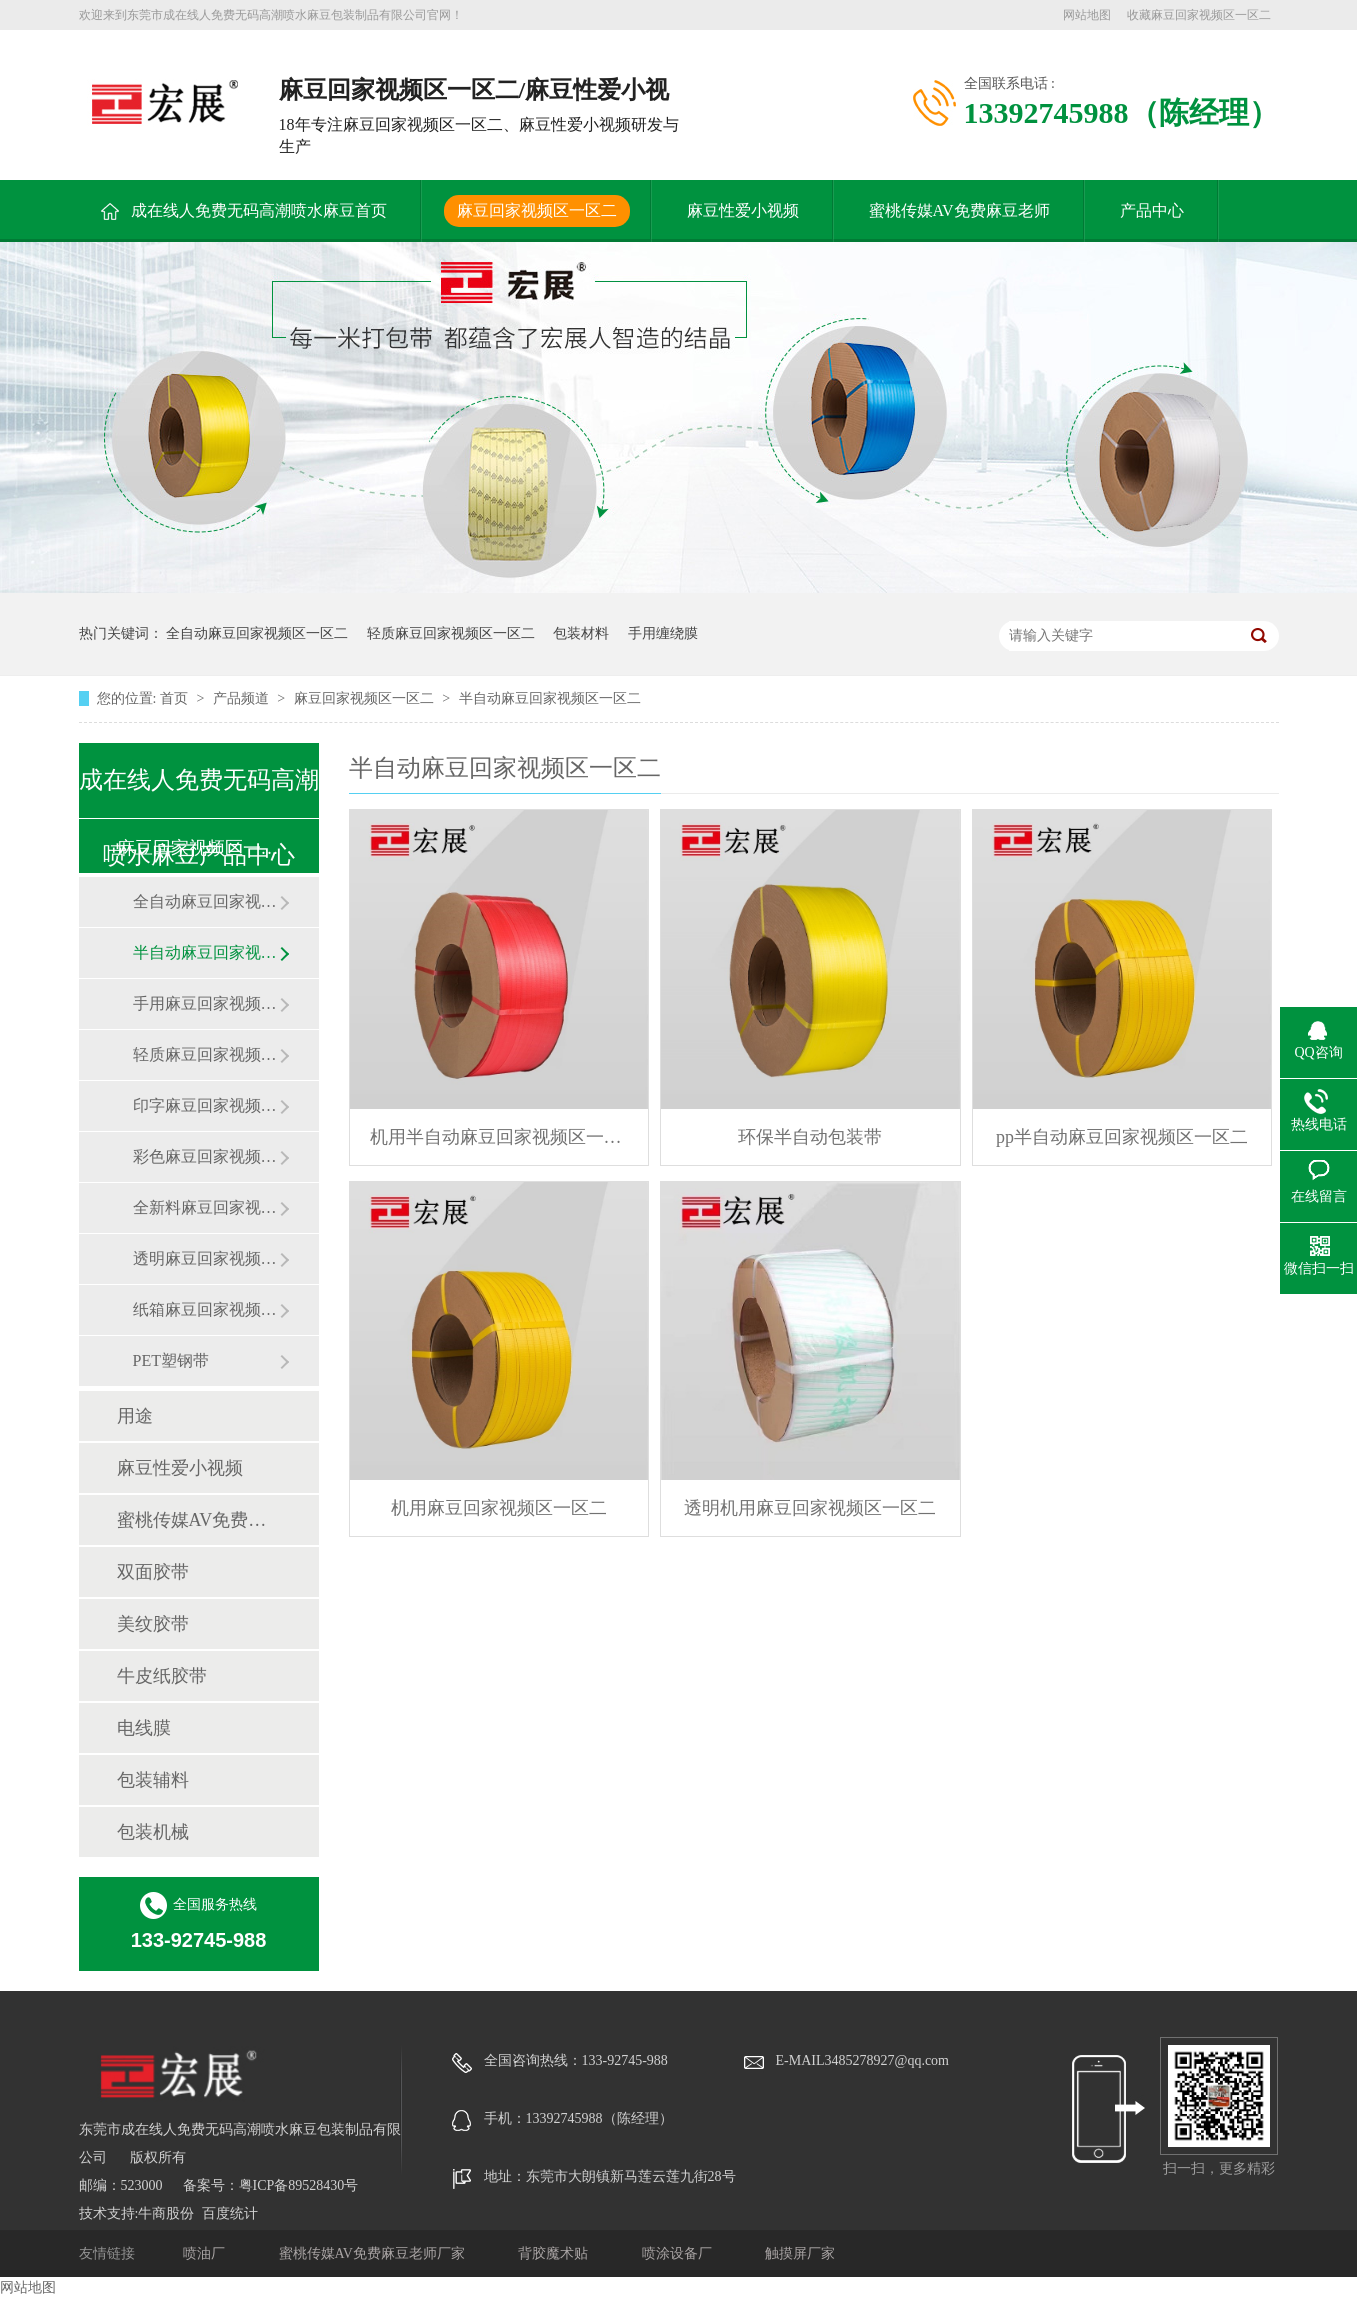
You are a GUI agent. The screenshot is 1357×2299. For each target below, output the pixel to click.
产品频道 (243, 698)
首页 (176, 698)
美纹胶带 (153, 1624)
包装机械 (153, 1832)
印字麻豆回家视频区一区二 (206, 1105)
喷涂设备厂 (679, 2253)
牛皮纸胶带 (162, 1676)
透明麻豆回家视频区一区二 (206, 1258)
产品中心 (1152, 210)
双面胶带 (153, 1572)
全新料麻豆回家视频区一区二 (206, 1207)
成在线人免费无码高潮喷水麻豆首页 (259, 210)
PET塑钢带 (171, 1360)
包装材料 (581, 633)
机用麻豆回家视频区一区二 (499, 1508)
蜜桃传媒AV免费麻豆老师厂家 (374, 2253)
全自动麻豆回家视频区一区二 (257, 633)
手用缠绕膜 (663, 633)
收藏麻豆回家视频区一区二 (1199, 15)
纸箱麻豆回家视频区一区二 (206, 1309)
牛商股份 (166, 2213)
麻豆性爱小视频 (743, 210)
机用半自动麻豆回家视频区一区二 (499, 1137)
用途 (135, 1416)
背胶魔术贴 (555, 2253)
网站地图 (1087, 15)
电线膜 (144, 1728)
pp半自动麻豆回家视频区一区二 (1122, 1137)
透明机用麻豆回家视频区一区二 (810, 1508)
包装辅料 (153, 1780)
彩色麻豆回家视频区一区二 (206, 1156)
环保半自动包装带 (810, 1137)
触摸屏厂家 (800, 2253)
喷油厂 (206, 2253)
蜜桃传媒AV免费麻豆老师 (959, 210)
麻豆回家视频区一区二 (537, 210)
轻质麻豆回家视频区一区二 (451, 633)
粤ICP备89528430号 (299, 2185)
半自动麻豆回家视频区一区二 (550, 698)
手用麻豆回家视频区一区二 (206, 1003)
